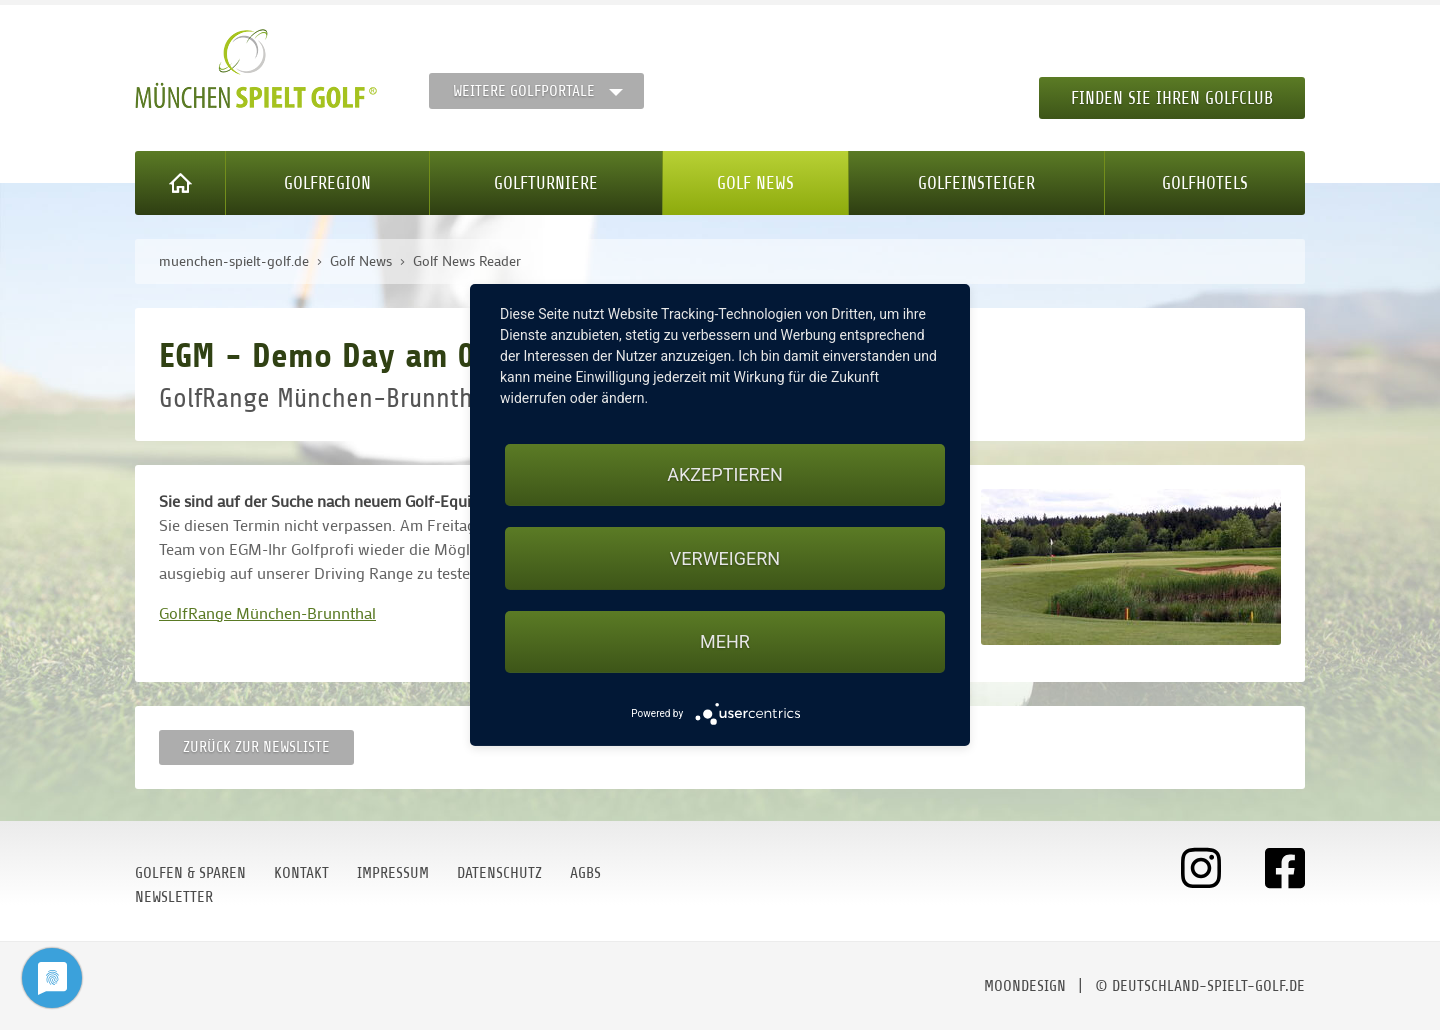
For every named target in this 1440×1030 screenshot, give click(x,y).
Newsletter (174, 897)
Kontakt (301, 873)
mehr (725, 641)
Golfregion (327, 183)
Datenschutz (499, 873)
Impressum (393, 873)
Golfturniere (546, 183)
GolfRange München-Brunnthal (267, 612)
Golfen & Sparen (190, 873)
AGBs (585, 873)
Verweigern (725, 558)
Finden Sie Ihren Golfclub (1172, 98)
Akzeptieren (724, 474)
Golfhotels (1205, 183)
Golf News (755, 183)
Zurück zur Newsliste (256, 747)
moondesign (1025, 986)
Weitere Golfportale (524, 91)
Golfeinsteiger (976, 183)
